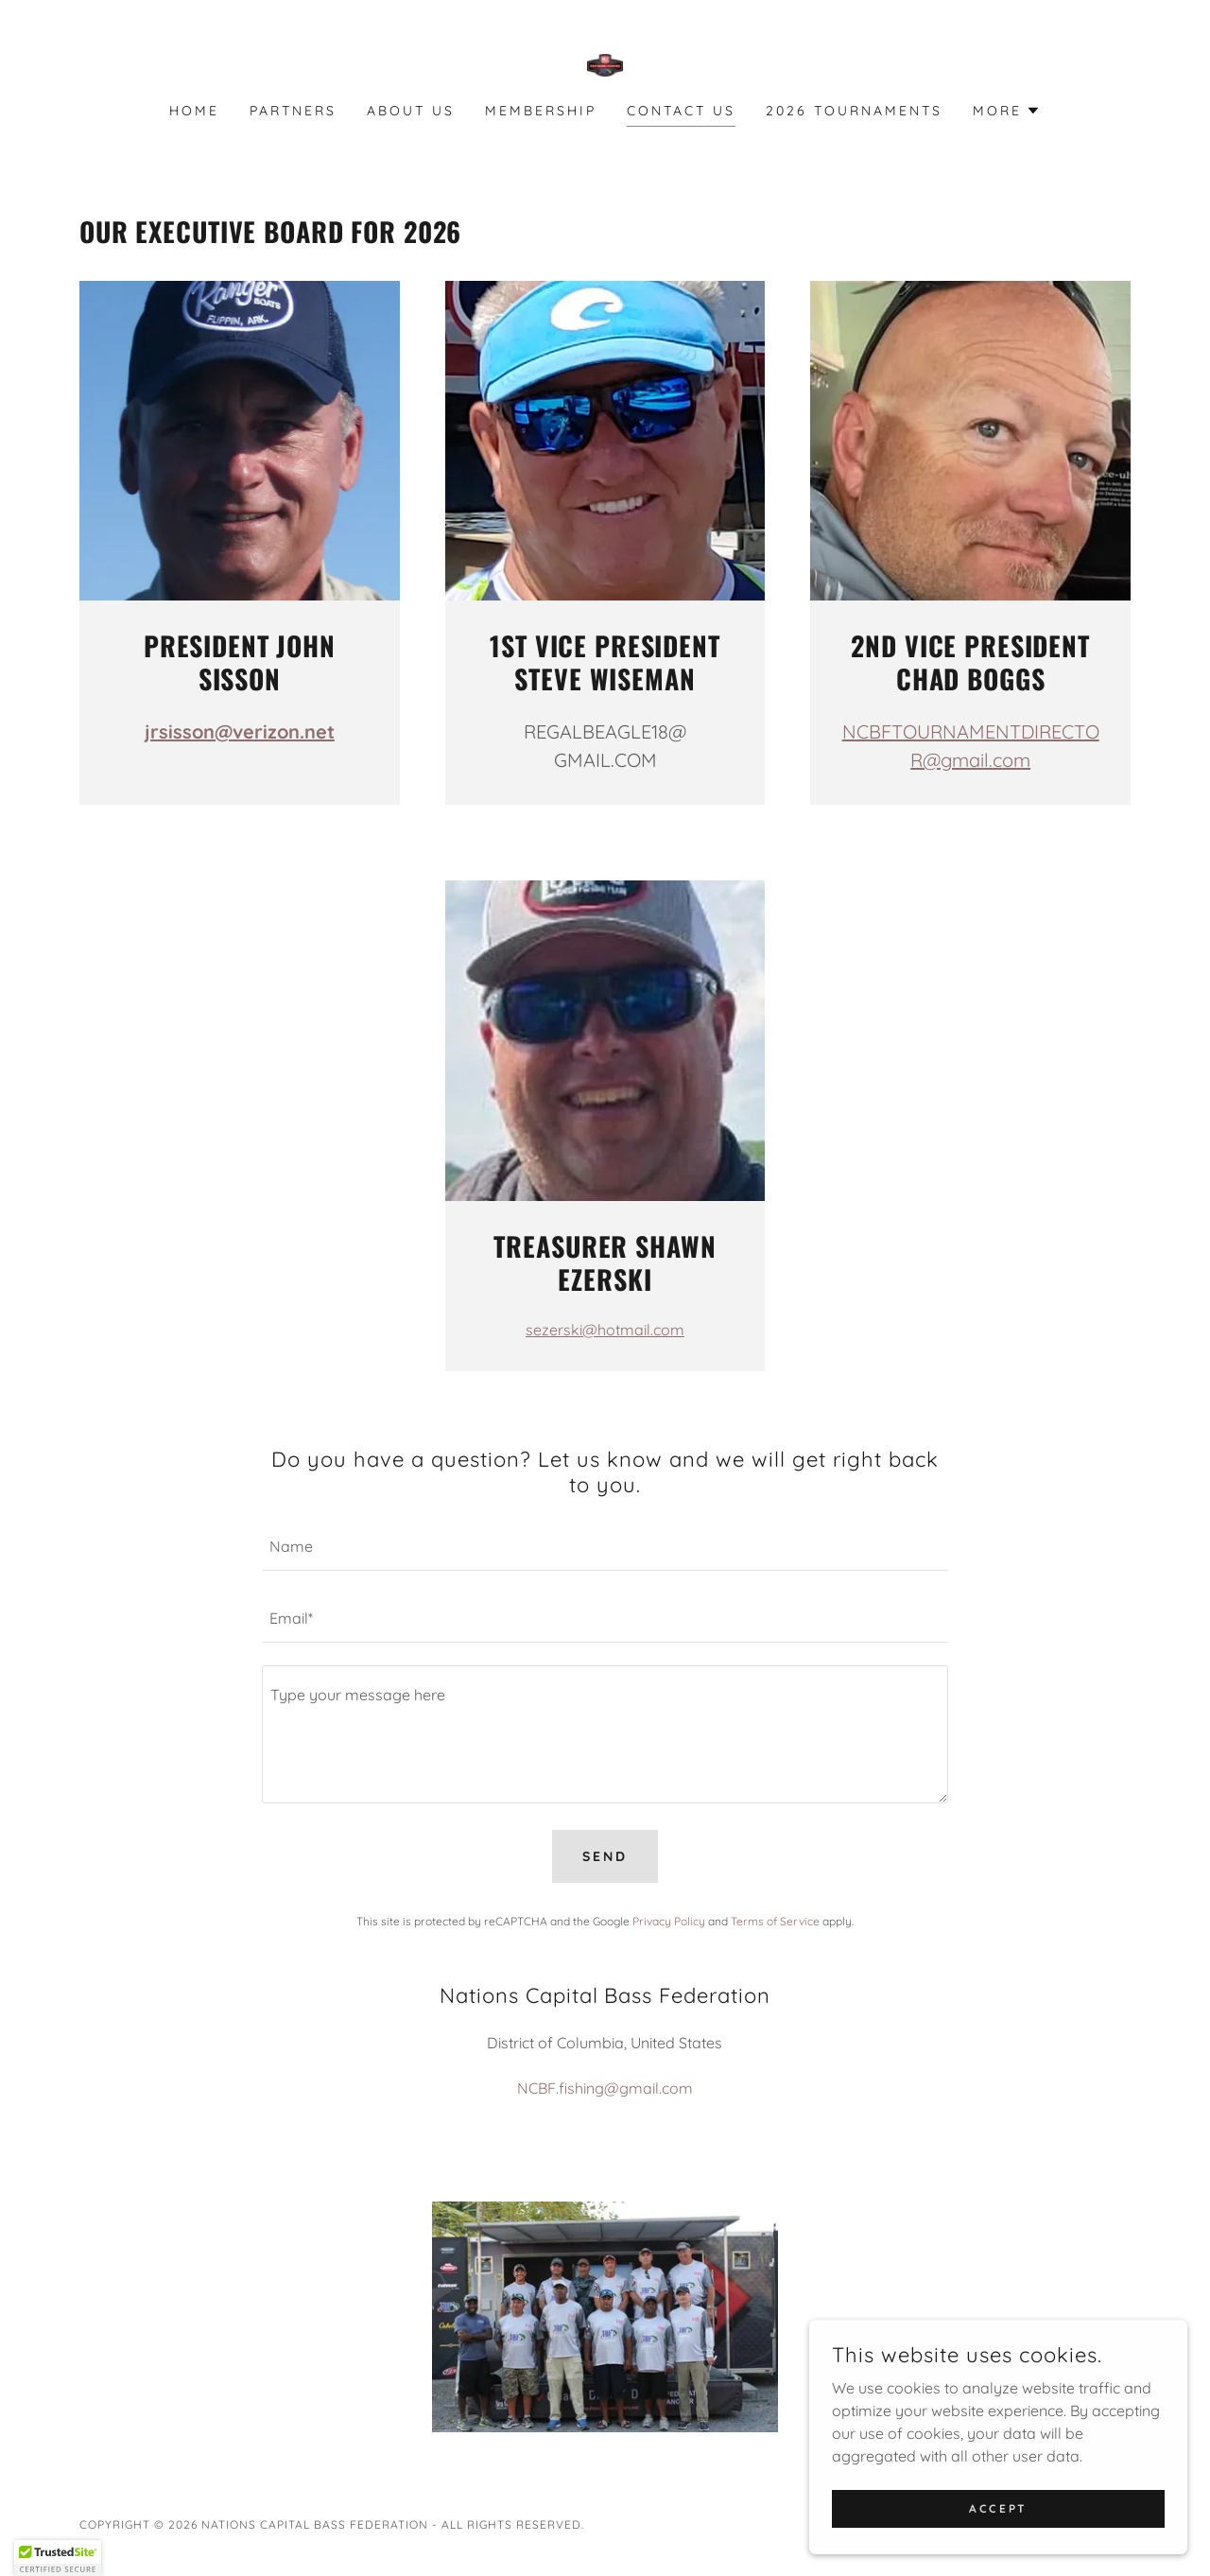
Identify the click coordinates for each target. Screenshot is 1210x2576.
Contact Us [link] (681, 110)
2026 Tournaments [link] (854, 110)
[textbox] (604, 1546)
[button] (1007, 110)
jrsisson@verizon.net (240, 731)
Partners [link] (293, 110)
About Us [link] (411, 110)
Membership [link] (540, 110)
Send (605, 1856)
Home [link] (194, 110)
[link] (605, 63)
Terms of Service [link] (775, 1921)
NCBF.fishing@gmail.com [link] (605, 2088)
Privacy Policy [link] (668, 1921)
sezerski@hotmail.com (605, 1329)
